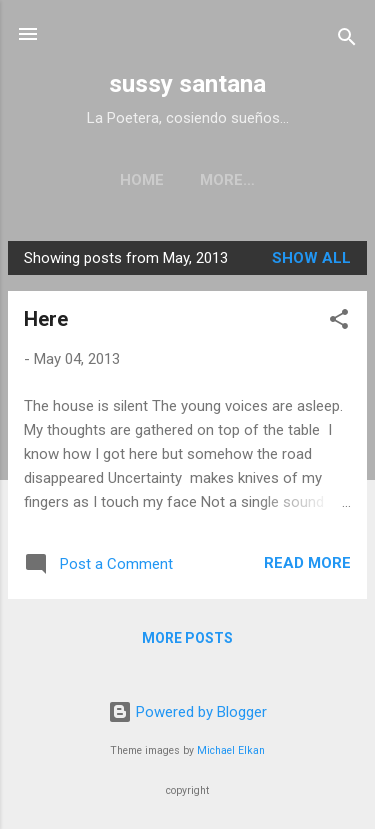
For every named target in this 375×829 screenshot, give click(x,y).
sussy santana (187, 84)
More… (227, 180)
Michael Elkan (231, 750)
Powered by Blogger (187, 712)
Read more (307, 563)
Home (142, 180)
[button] (339, 322)
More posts (187, 638)
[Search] (347, 40)
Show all (311, 258)
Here (46, 319)
